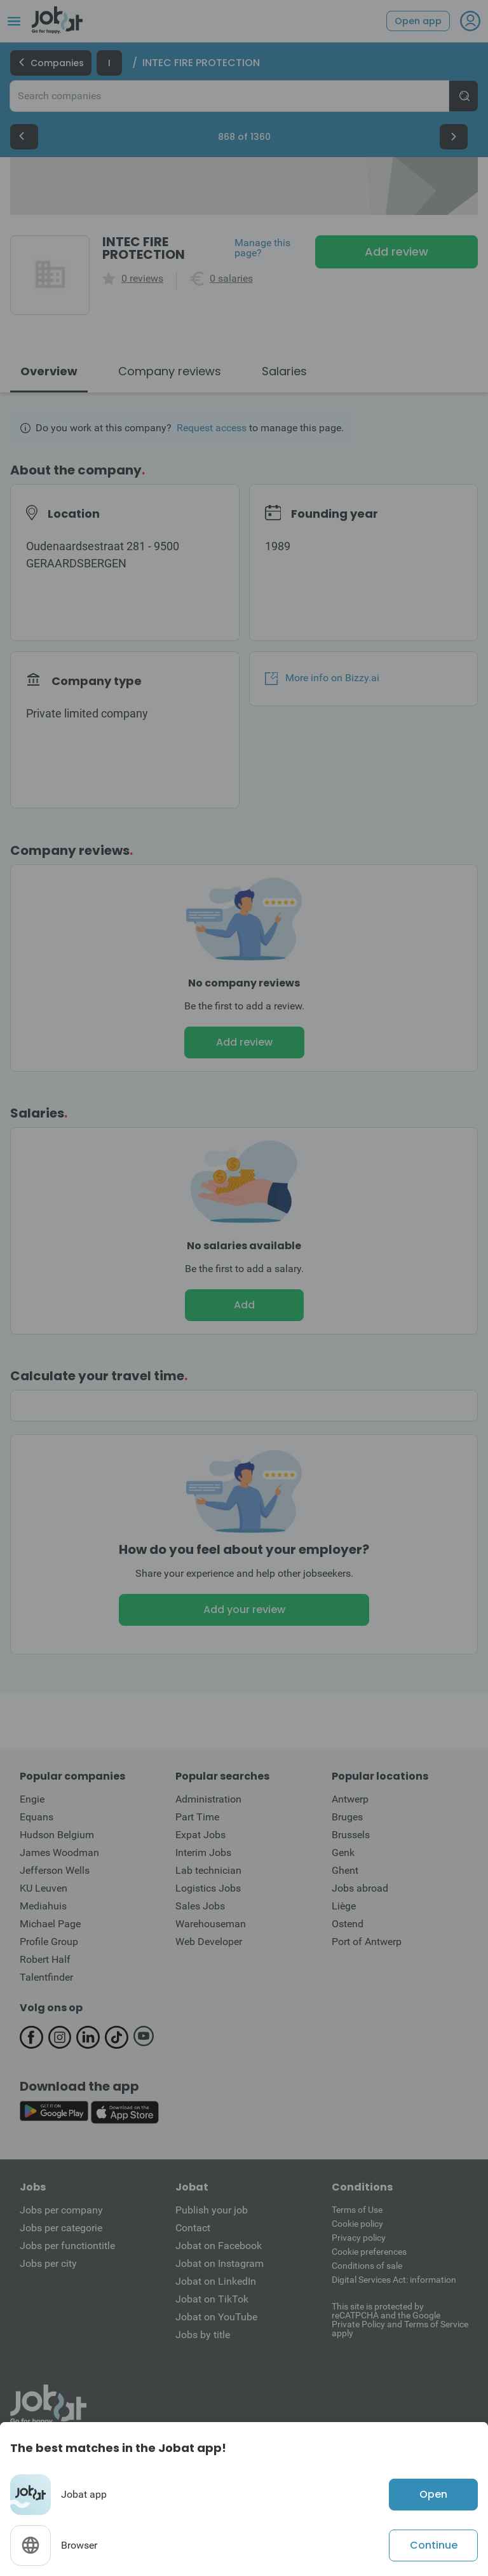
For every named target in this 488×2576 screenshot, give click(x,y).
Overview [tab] (49, 371)
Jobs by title (202, 2335)
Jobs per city (48, 2263)
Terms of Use (357, 2210)
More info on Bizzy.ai (322, 678)
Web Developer (208, 1941)
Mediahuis (43, 1906)
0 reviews (142, 279)
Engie (32, 1799)
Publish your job (211, 2210)
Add (244, 1305)
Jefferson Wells (55, 1870)
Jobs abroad (360, 1888)
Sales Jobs (200, 1906)
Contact (192, 2228)
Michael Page (50, 1924)
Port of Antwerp (367, 1941)
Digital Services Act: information (394, 2280)
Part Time (197, 1817)
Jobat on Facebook (218, 2246)
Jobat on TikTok (211, 2299)
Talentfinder (46, 1977)
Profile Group (49, 1941)
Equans (36, 1817)
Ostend (347, 1924)
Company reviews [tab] (169, 371)
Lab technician (208, 1870)
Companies (51, 63)
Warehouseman (210, 1924)
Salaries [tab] (284, 371)
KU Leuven (43, 1888)
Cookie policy (357, 2224)
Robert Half (45, 1959)
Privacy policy (359, 2238)
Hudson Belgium (57, 1835)
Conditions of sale (367, 2266)
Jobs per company (61, 2210)
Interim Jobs (203, 1852)
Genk (343, 1852)
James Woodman (59, 1852)
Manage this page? (262, 248)
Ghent (345, 1870)
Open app (418, 21)
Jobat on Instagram (219, 2263)
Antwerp (350, 1799)
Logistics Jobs (208, 1888)
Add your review (244, 1609)
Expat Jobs (200, 1835)
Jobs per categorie (61, 2228)
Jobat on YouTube (216, 2317)
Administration (208, 1799)
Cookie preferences (369, 2252)
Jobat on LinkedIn (215, 2281)
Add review (396, 252)
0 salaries (231, 279)
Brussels (351, 1835)
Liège (344, 1906)
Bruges (347, 1817)
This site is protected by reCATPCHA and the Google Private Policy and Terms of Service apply (400, 2319)
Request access (212, 428)
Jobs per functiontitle (67, 2246)
